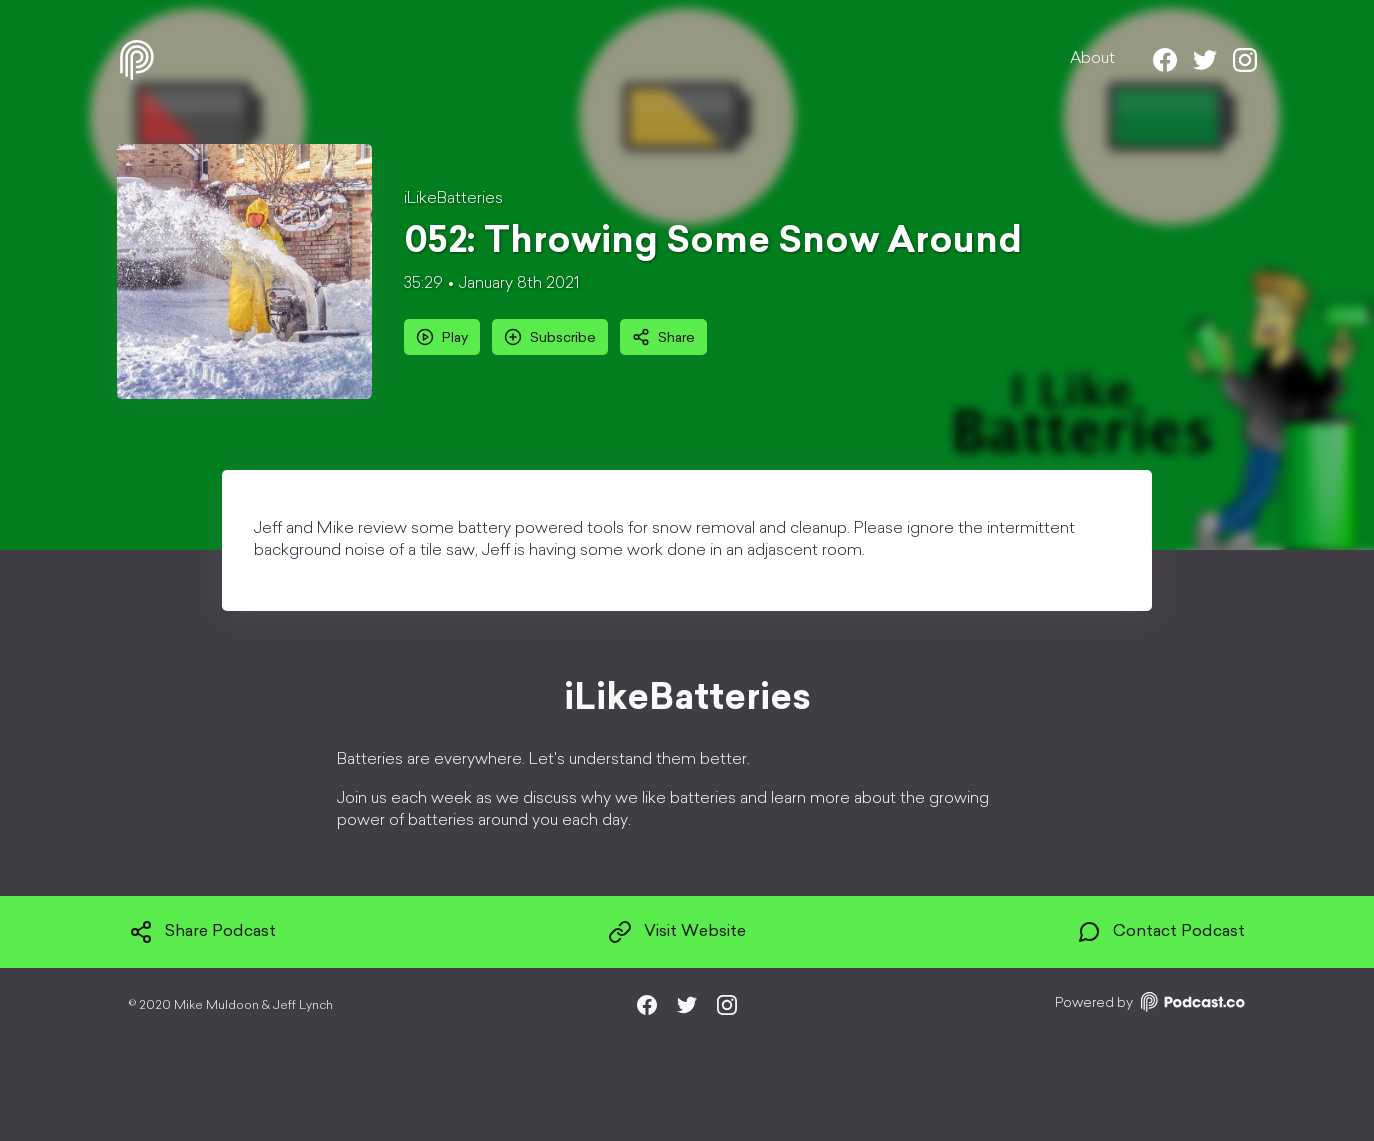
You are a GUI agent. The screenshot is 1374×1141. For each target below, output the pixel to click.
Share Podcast (202, 932)
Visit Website (677, 932)
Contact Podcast (1161, 932)
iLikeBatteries (453, 199)
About (1092, 59)
